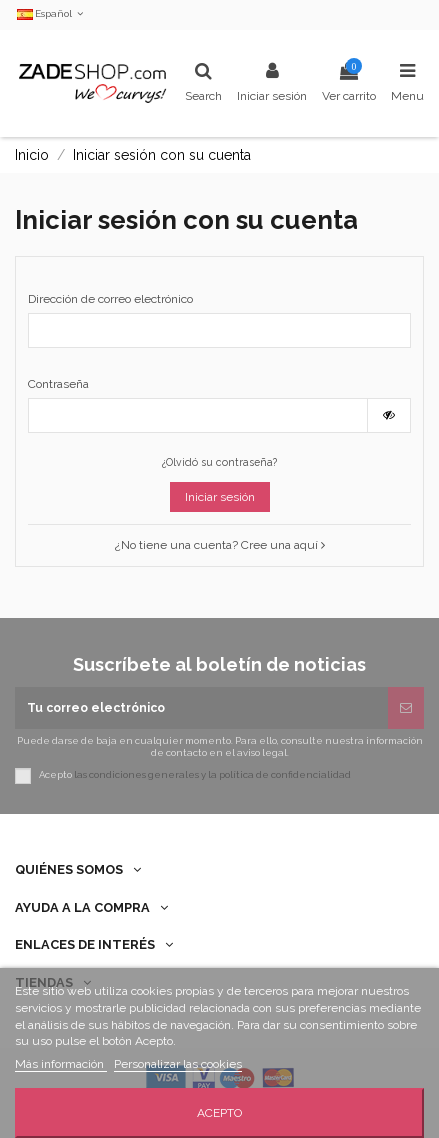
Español (51, 13)
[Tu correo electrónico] (201, 708)
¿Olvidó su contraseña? (219, 462)
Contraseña (58, 384)
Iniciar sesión (220, 497)
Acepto (219, 1113)
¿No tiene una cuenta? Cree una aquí (220, 545)
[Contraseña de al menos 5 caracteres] (198, 415)
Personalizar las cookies (178, 1064)
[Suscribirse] (406, 708)
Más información (61, 1064)
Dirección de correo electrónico (110, 299)
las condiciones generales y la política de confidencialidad (212, 775)
